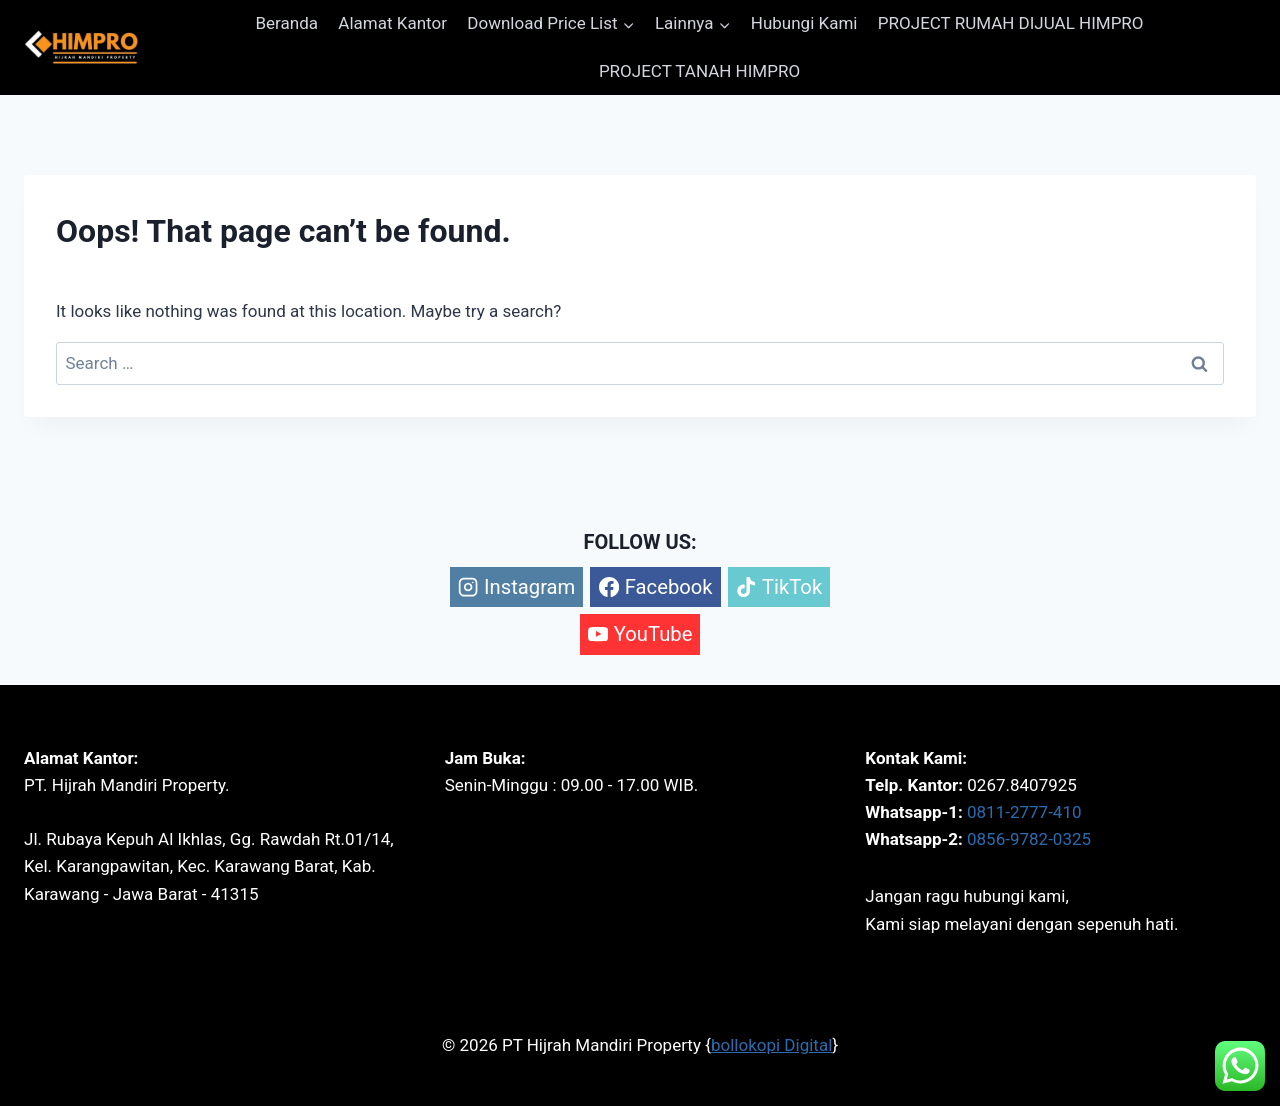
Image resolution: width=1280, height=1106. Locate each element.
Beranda (286, 23)
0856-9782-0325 (1029, 839)
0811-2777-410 (1024, 812)
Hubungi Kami (804, 23)
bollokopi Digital (771, 1045)
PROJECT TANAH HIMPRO (699, 71)
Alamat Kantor (392, 23)
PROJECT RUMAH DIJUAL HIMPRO (1011, 23)
